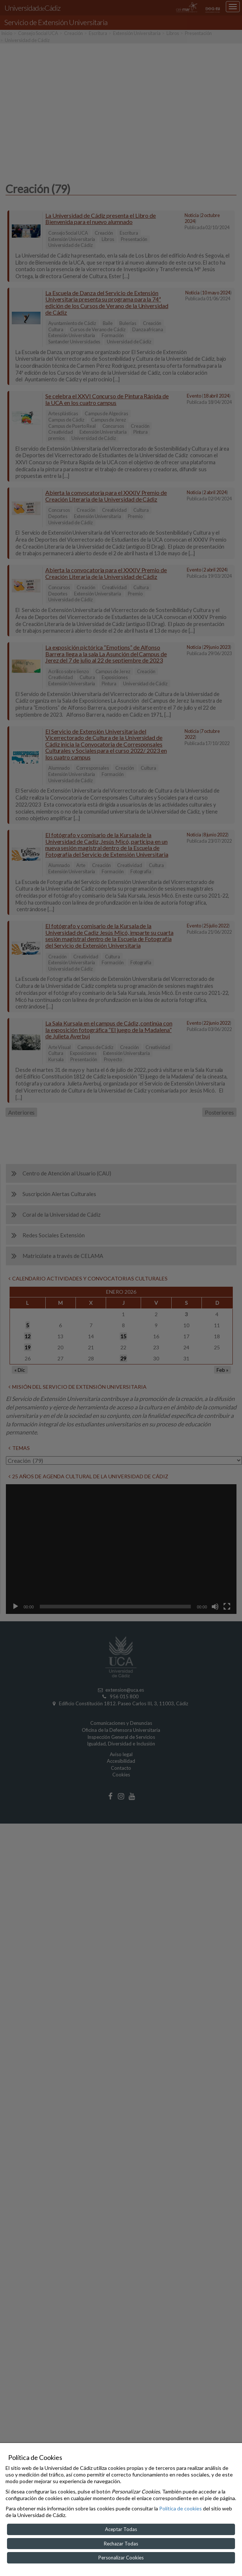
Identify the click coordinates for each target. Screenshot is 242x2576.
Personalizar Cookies (121, 2558)
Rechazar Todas (121, 2544)
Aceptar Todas (121, 2529)
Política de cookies (180, 2508)
